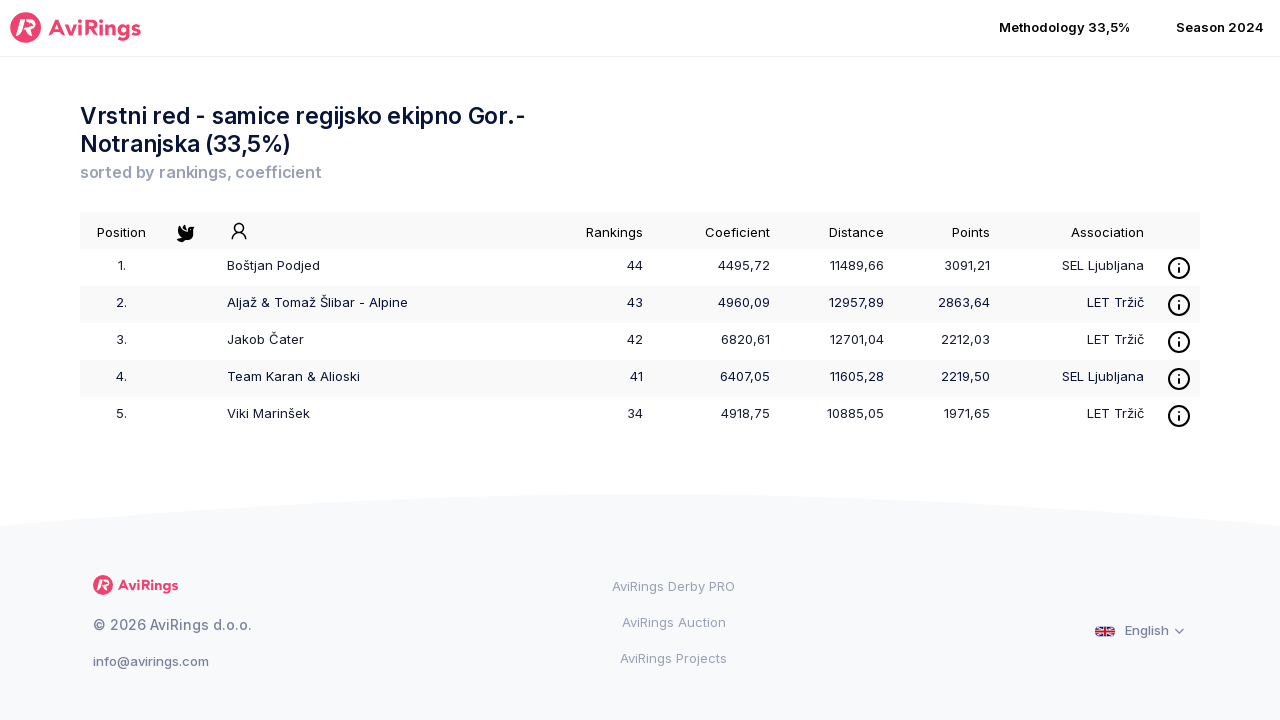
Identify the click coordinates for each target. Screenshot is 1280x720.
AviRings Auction (674, 622)
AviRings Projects (673, 658)
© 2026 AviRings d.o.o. (172, 624)
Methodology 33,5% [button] (1064, 27)
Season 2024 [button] (1220, 27)
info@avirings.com (151, 661)
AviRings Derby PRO (673, 586)
